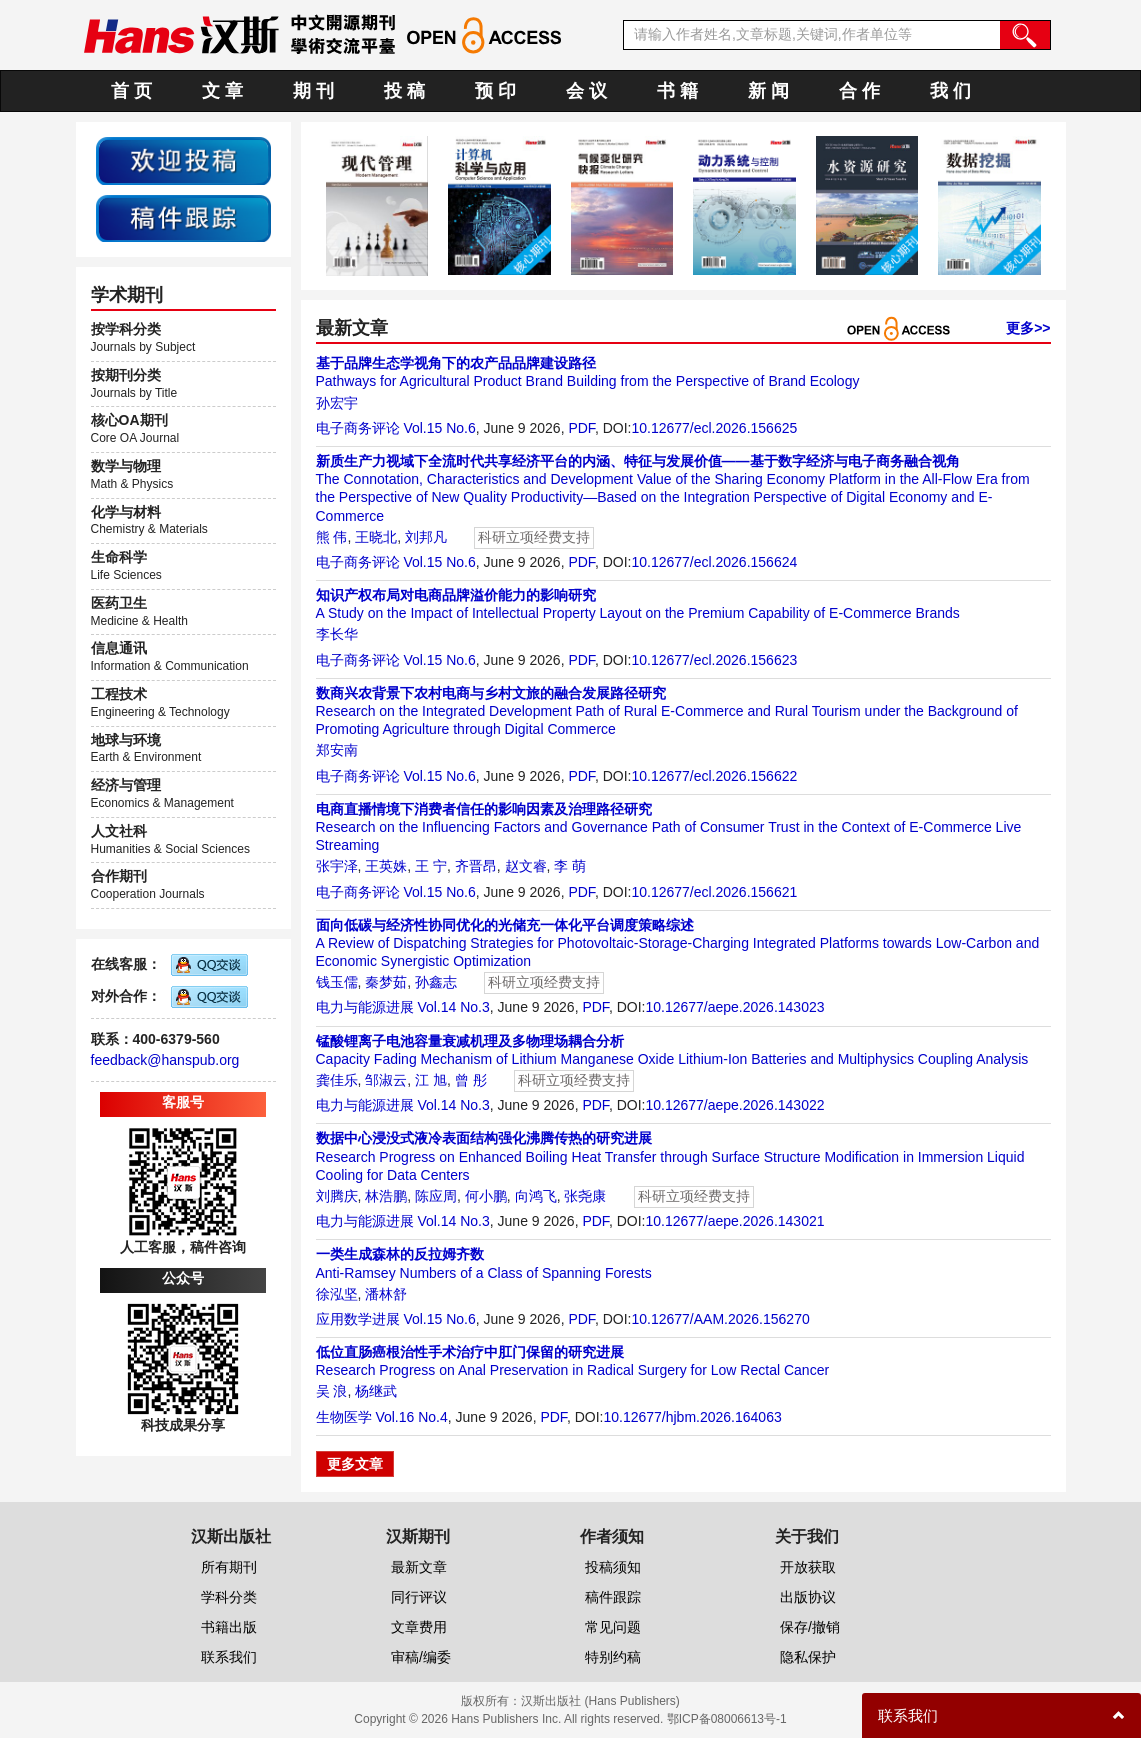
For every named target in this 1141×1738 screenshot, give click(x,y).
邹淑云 (386, 1080)
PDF (581, 428)
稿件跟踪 (613, 1597)
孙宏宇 (337, 403)
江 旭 (431, 1080)
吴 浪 (332, 1391)
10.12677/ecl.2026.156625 (714, 428)
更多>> (1028, 328)
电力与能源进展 (365, 1007)
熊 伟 (332, 537)
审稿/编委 (421, 1657)
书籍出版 (229, 1627)
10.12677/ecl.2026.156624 (714, 562)
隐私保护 (808, 1657)
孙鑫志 (436, 982)
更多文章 (355, 1464)
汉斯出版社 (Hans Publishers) (600, 1701)
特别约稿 (613, 1657)
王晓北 (376, 537)
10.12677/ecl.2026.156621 (714, 892)
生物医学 (344, 1417)
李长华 (337, 634)
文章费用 (419, 1627)
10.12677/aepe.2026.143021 (734, 1221)
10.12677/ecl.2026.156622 (714, 776)
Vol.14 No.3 (453, 1007)
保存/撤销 (810, 1627)
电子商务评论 (358, 428)
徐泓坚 (337, 1294)
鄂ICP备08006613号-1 (727, 1719)
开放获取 (808, 1567)
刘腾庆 (337, 1196)
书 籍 (677, 91)
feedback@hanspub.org (165, 1060)
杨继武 (376, 1391)
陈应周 (436, 1196)
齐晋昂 (476, 866)
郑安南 (337, 750)
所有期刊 (229, 1567)
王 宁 (431, 866)
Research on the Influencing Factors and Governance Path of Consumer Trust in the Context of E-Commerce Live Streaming (669, 827)
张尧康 (585, 1196)
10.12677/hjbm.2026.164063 (692, 1417)
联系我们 (229, 1657)
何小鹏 (486, 1196)
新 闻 (768, 91)
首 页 (131, 91)
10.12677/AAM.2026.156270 (720, 1319)
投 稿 (404, 91)
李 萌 (570, 866)
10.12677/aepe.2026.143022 (734, 1105)
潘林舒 (386, 1294)
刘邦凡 (426, 537)
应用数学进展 (358, 1319)
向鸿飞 (536, 1196)
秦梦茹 (386, 982)
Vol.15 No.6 (439, 428)
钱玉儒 (337, 982)
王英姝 (386, 866)
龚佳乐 (337, 1080)
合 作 (859, 91)
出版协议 (808, 1597)
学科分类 (229, 1597)
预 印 (495, 91)
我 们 (950, 91)
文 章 (222, 91)
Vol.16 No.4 (411, 1417)
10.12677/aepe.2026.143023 (734, 1007)
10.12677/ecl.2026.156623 (714, 660)
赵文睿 (526, 866)
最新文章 (419, 1567)
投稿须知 (613, 1567)
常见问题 (613, 1627)
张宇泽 (337, 866)
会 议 (586, 91)
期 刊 (313, 91)
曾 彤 (471, 1080)
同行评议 (419, 1597)
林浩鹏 (386, 1196)
